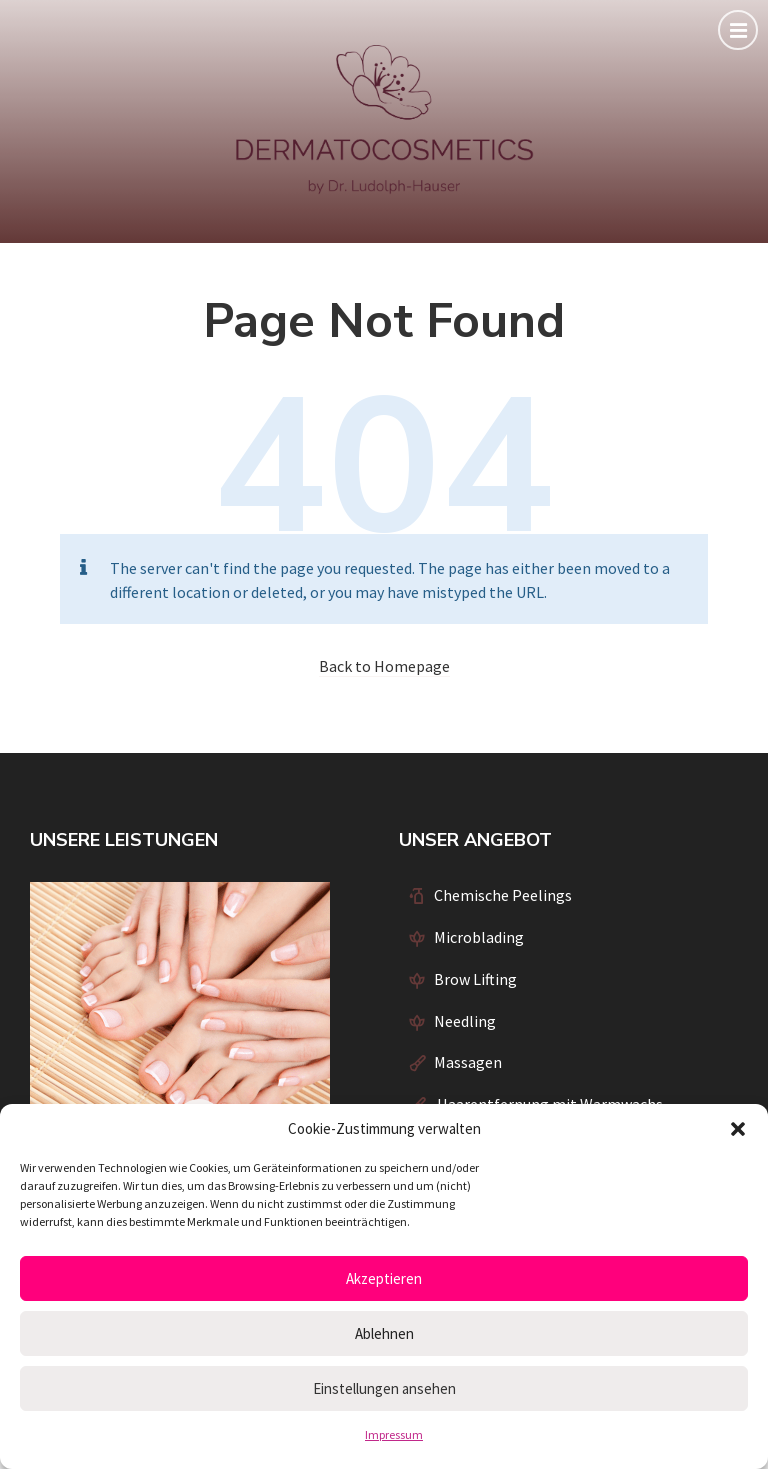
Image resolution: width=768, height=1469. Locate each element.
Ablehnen (384, 1333)
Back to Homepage (384, 666)
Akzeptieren (384, 1278)
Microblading (479, 937)
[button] (738, 1129)
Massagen (468, 1062)
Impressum (394, 1434)
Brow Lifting (475, 979)
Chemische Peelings (503, 895)
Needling (465, 1021)
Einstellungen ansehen (384, 1388)
